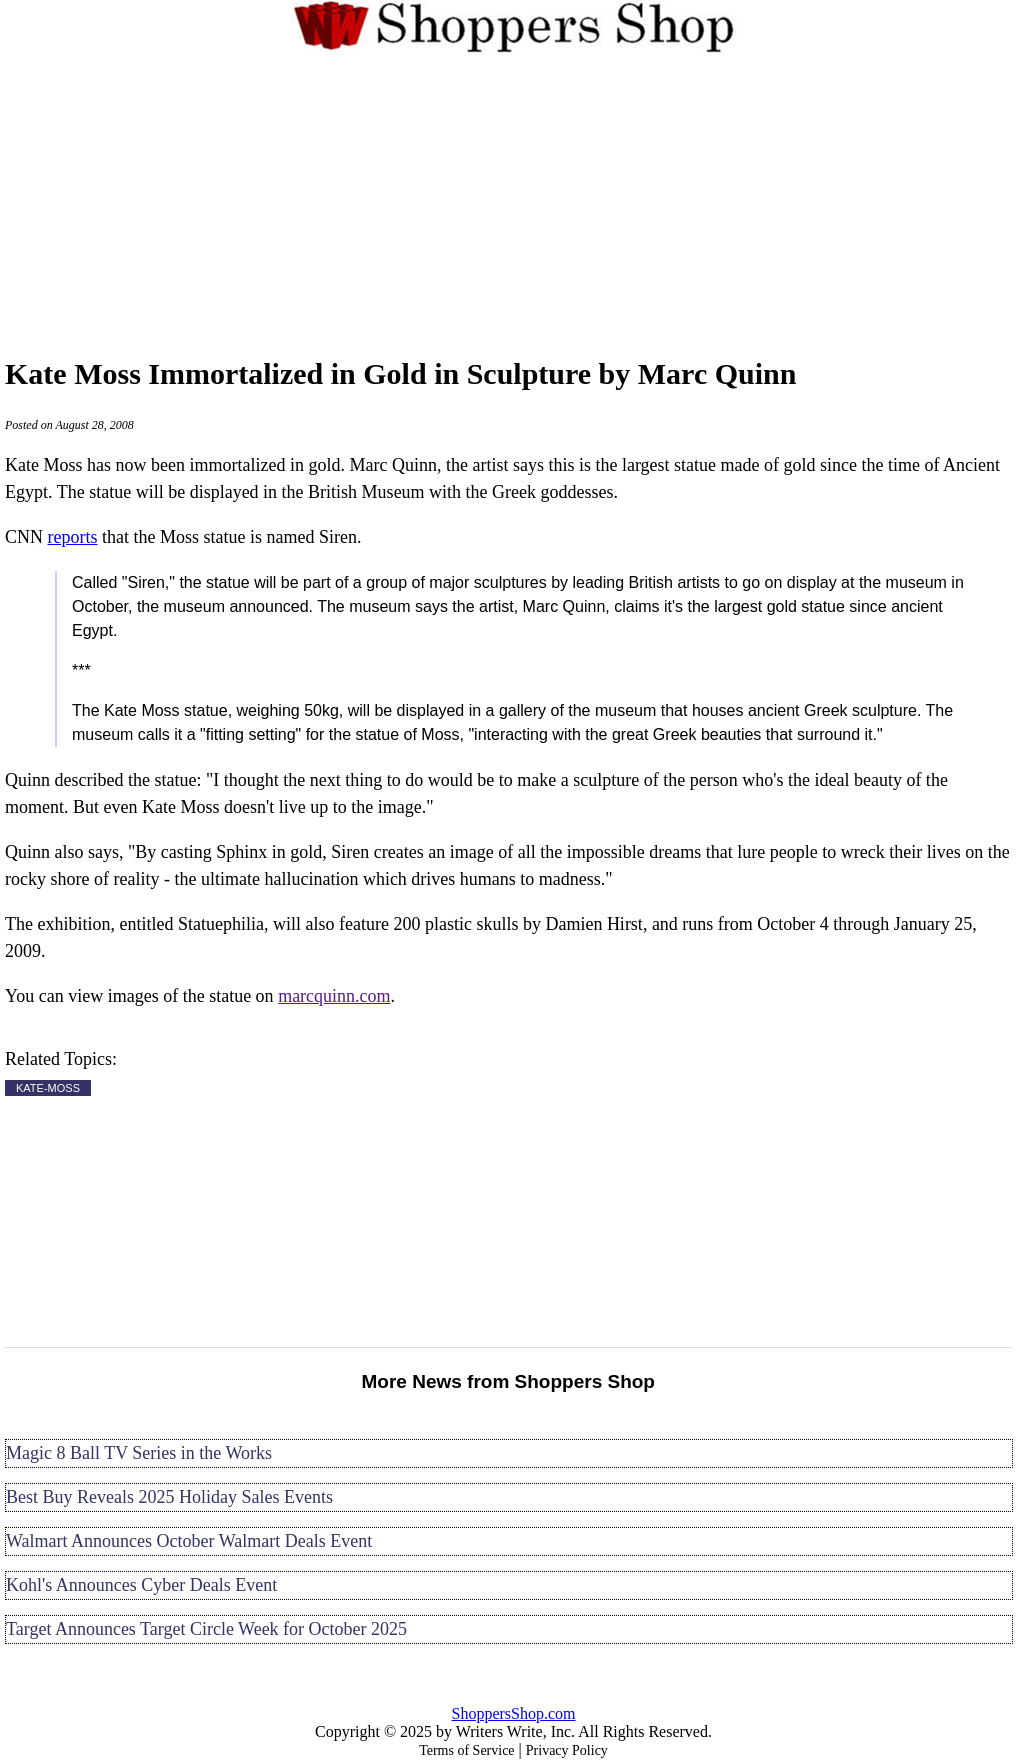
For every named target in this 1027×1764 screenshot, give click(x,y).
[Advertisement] (514, 202)
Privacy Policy (567, 1750)
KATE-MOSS (48, 1088)
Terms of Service (466, 1750)
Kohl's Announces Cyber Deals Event (141, 1585)
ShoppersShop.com (514, 1713)
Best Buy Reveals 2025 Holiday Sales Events (169, 1497)
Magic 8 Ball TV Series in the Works (139, 1453)
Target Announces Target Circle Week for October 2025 (206, 1629)
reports (73, 537)
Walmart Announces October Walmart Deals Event (189, 1541)
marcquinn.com (334, 996)
